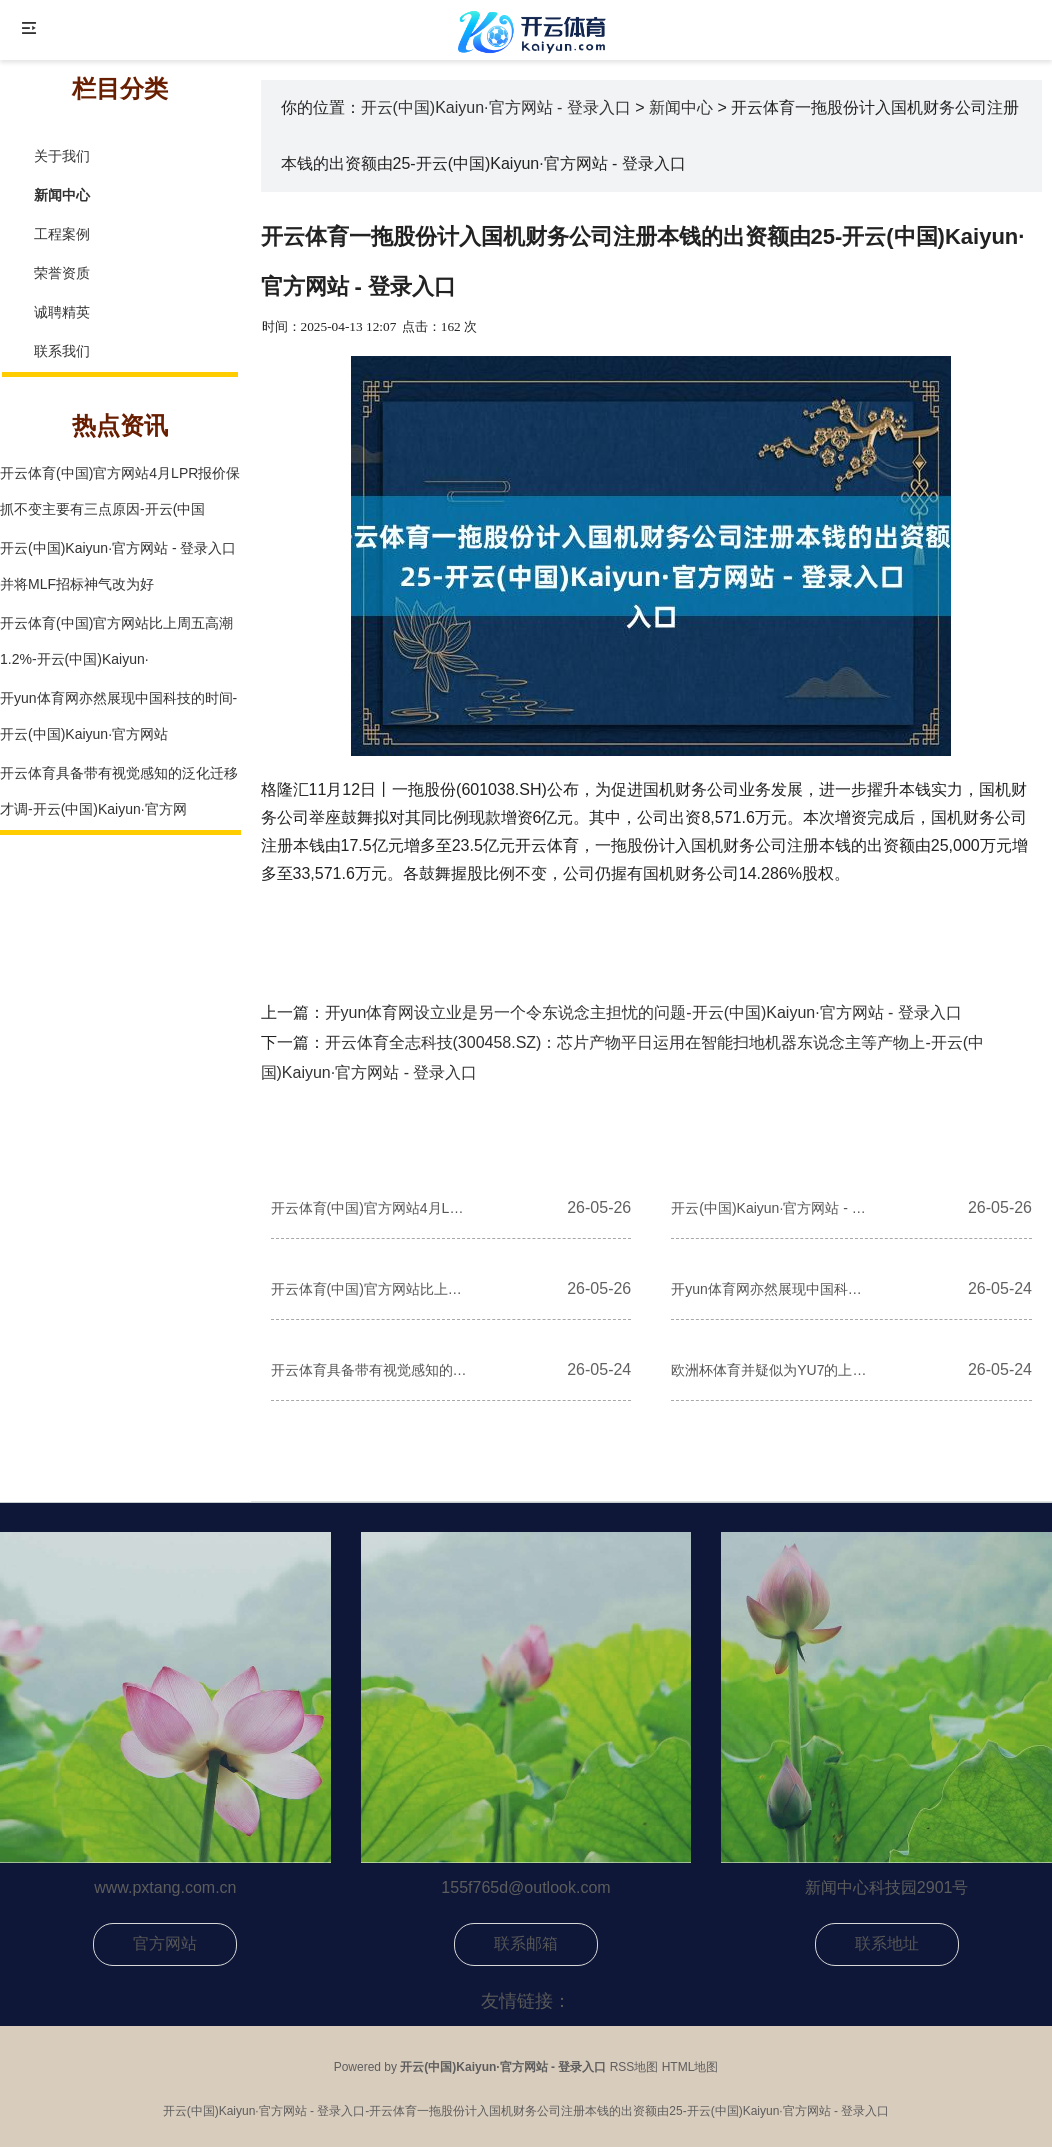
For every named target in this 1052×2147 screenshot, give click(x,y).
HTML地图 (690, 2067)
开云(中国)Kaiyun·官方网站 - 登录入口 (496, 107)
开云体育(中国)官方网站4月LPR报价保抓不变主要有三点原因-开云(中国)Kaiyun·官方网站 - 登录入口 (371, 1208)
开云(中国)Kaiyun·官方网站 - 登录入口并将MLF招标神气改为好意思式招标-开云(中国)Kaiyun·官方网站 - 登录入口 (771, 1208)
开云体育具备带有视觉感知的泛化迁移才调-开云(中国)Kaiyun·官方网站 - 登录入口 (371, 1370)
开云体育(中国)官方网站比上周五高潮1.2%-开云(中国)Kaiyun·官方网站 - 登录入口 (371, 1289)
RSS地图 (634, 2067)
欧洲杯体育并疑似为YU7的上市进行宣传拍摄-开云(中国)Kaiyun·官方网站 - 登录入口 (771, 1370)
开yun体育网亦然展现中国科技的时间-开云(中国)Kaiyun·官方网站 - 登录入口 (771, 1289)
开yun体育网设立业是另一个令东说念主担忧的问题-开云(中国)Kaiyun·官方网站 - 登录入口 (643, 1012)
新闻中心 (681, 107)
